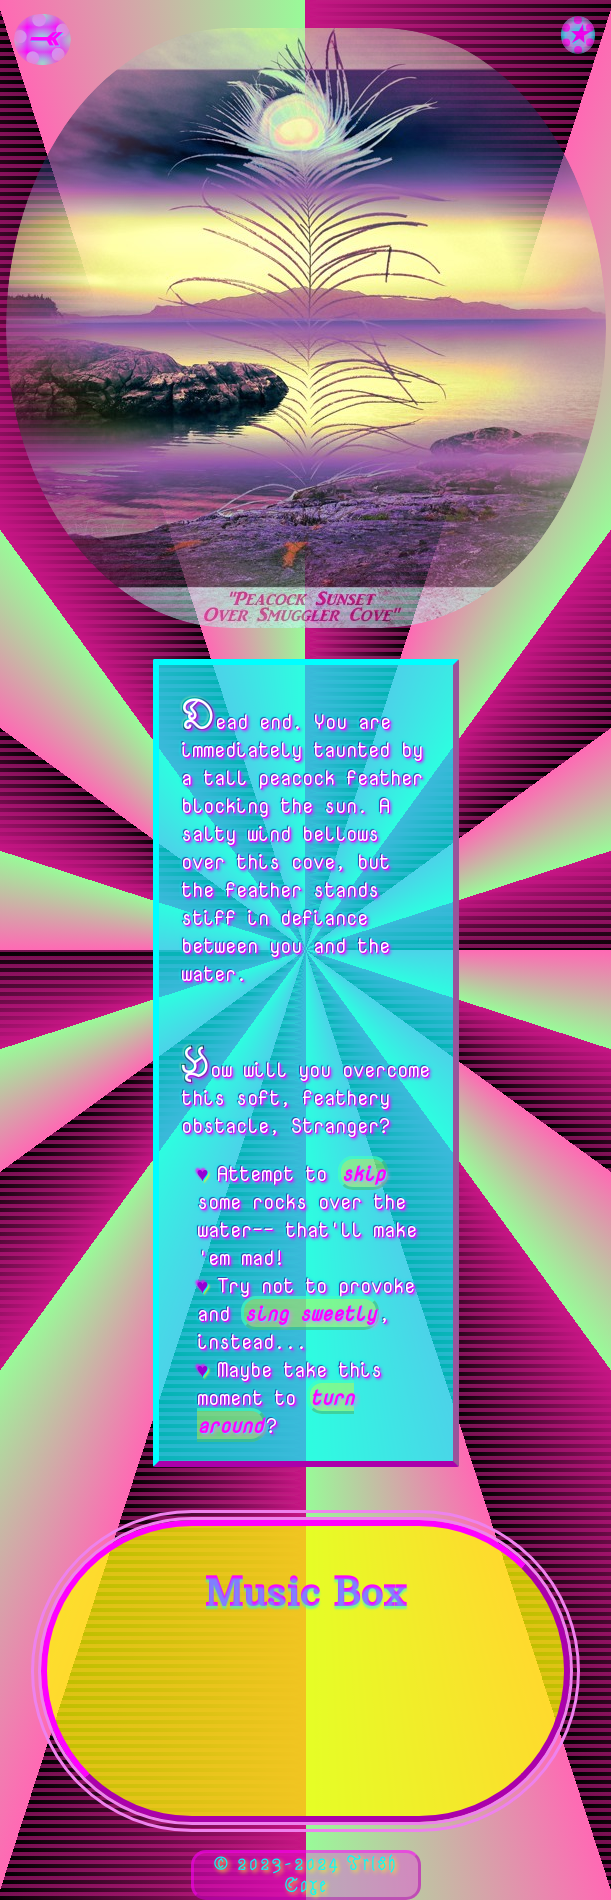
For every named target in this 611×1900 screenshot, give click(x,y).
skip (362, 1173)
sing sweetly (310, 1313)
